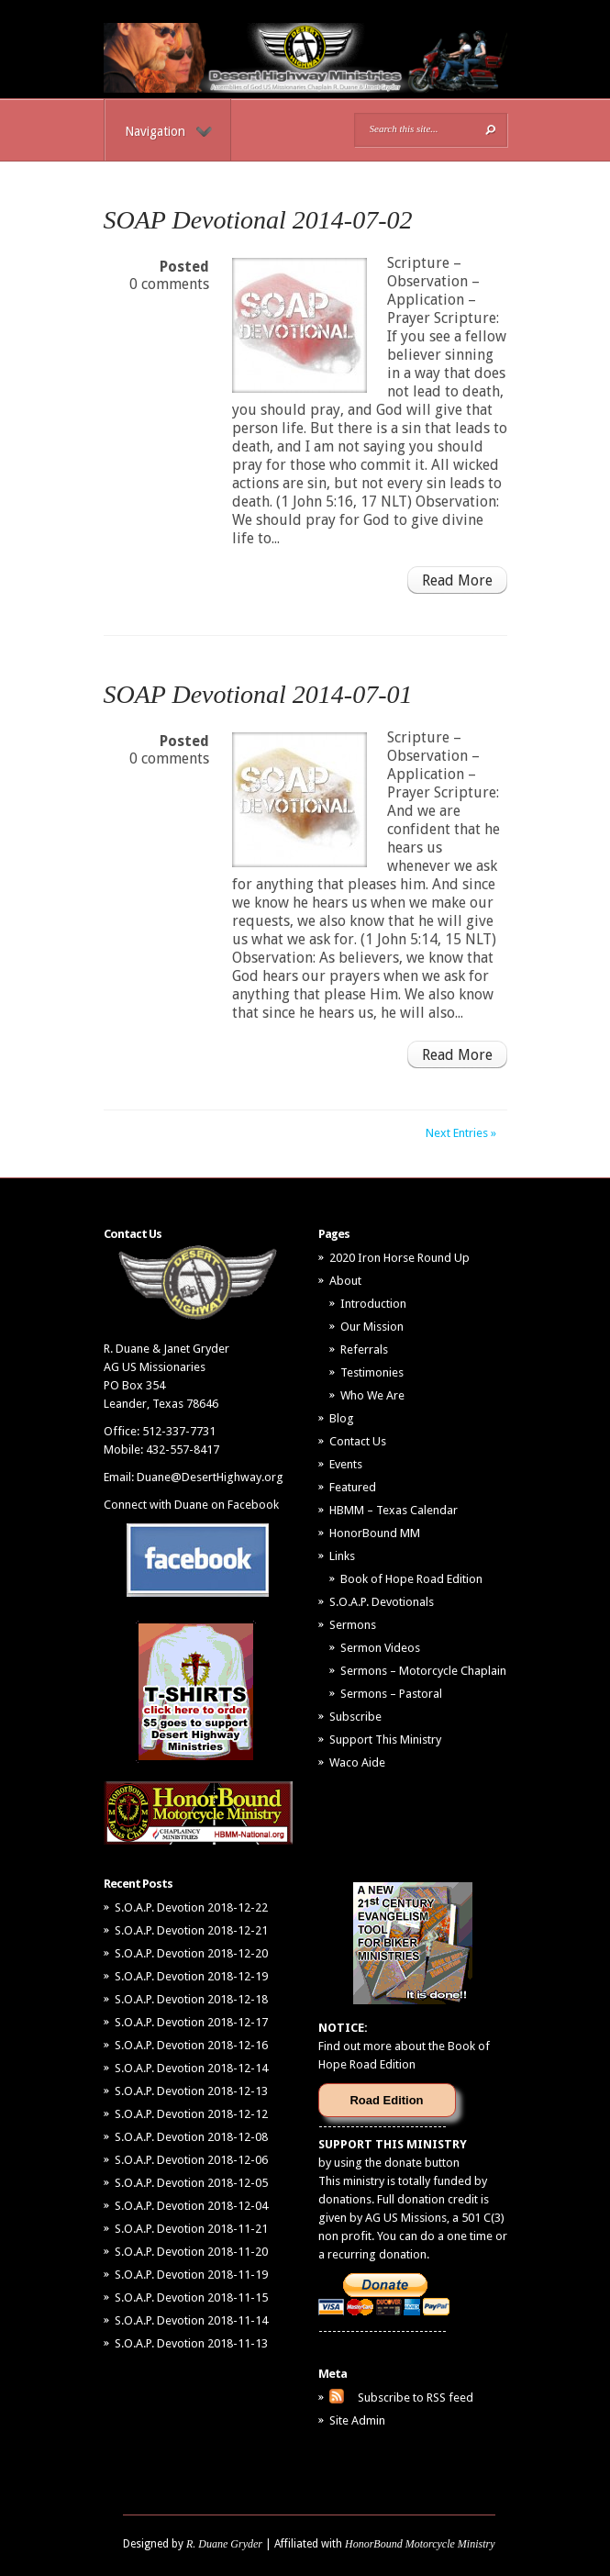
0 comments (169, 284)
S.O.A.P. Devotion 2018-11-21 (191, 2229)
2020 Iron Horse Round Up (399, 1258)
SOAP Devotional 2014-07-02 (258, 220)
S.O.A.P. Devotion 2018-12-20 (191, 1953)
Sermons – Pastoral (391, 1694)
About (345, 1281)
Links (342, 1556)
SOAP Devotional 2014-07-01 (258, 694)
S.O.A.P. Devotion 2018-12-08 (191, 2137)
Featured (352, 1487)
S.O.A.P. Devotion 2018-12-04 (191, 2206)
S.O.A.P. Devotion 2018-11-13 (191, 2343)
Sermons (352, 1625)
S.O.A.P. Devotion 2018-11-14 (191, 2320)
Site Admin (357, 2420)
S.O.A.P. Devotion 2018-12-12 (191, 2114)
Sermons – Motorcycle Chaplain (423, 1671)
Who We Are (372, 1395)
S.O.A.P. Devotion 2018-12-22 (191, 1907)
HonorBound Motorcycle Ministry (420, 2543)
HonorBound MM (374, 1533)
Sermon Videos (380, 1648)
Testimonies (372, 1372)
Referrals (364, 1349)
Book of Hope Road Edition (411, 1579)
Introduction (373, 1303)
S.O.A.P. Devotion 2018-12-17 (191, 2022)
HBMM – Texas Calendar (393, 1510)
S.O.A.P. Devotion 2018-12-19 (191, 1976)
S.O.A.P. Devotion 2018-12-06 (191, 2160)
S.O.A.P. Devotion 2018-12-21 (191, 1930)
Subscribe (355, 1716)
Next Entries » (461, 1133)
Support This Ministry (385, 1739)
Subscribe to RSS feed (415, 2397)
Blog (341, 1418)
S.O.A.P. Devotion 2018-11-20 (191, 2251)
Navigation (168, 131)
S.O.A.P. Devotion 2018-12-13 (191, 2091)
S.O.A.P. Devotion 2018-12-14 (191, 2068)
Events (345, 1464)
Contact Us (357, 1441)
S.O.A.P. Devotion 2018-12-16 (191, 2045)
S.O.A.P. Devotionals (381, 1602)
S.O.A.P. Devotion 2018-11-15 (191, 2297)
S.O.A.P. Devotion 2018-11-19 (191, 2274)
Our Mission (372, 1326)
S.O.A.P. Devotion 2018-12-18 (191, 1999)
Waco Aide (357, 1762)
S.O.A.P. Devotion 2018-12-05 (191, 2183)
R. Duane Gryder (224, 2543)
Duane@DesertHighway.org (210, 1477)
